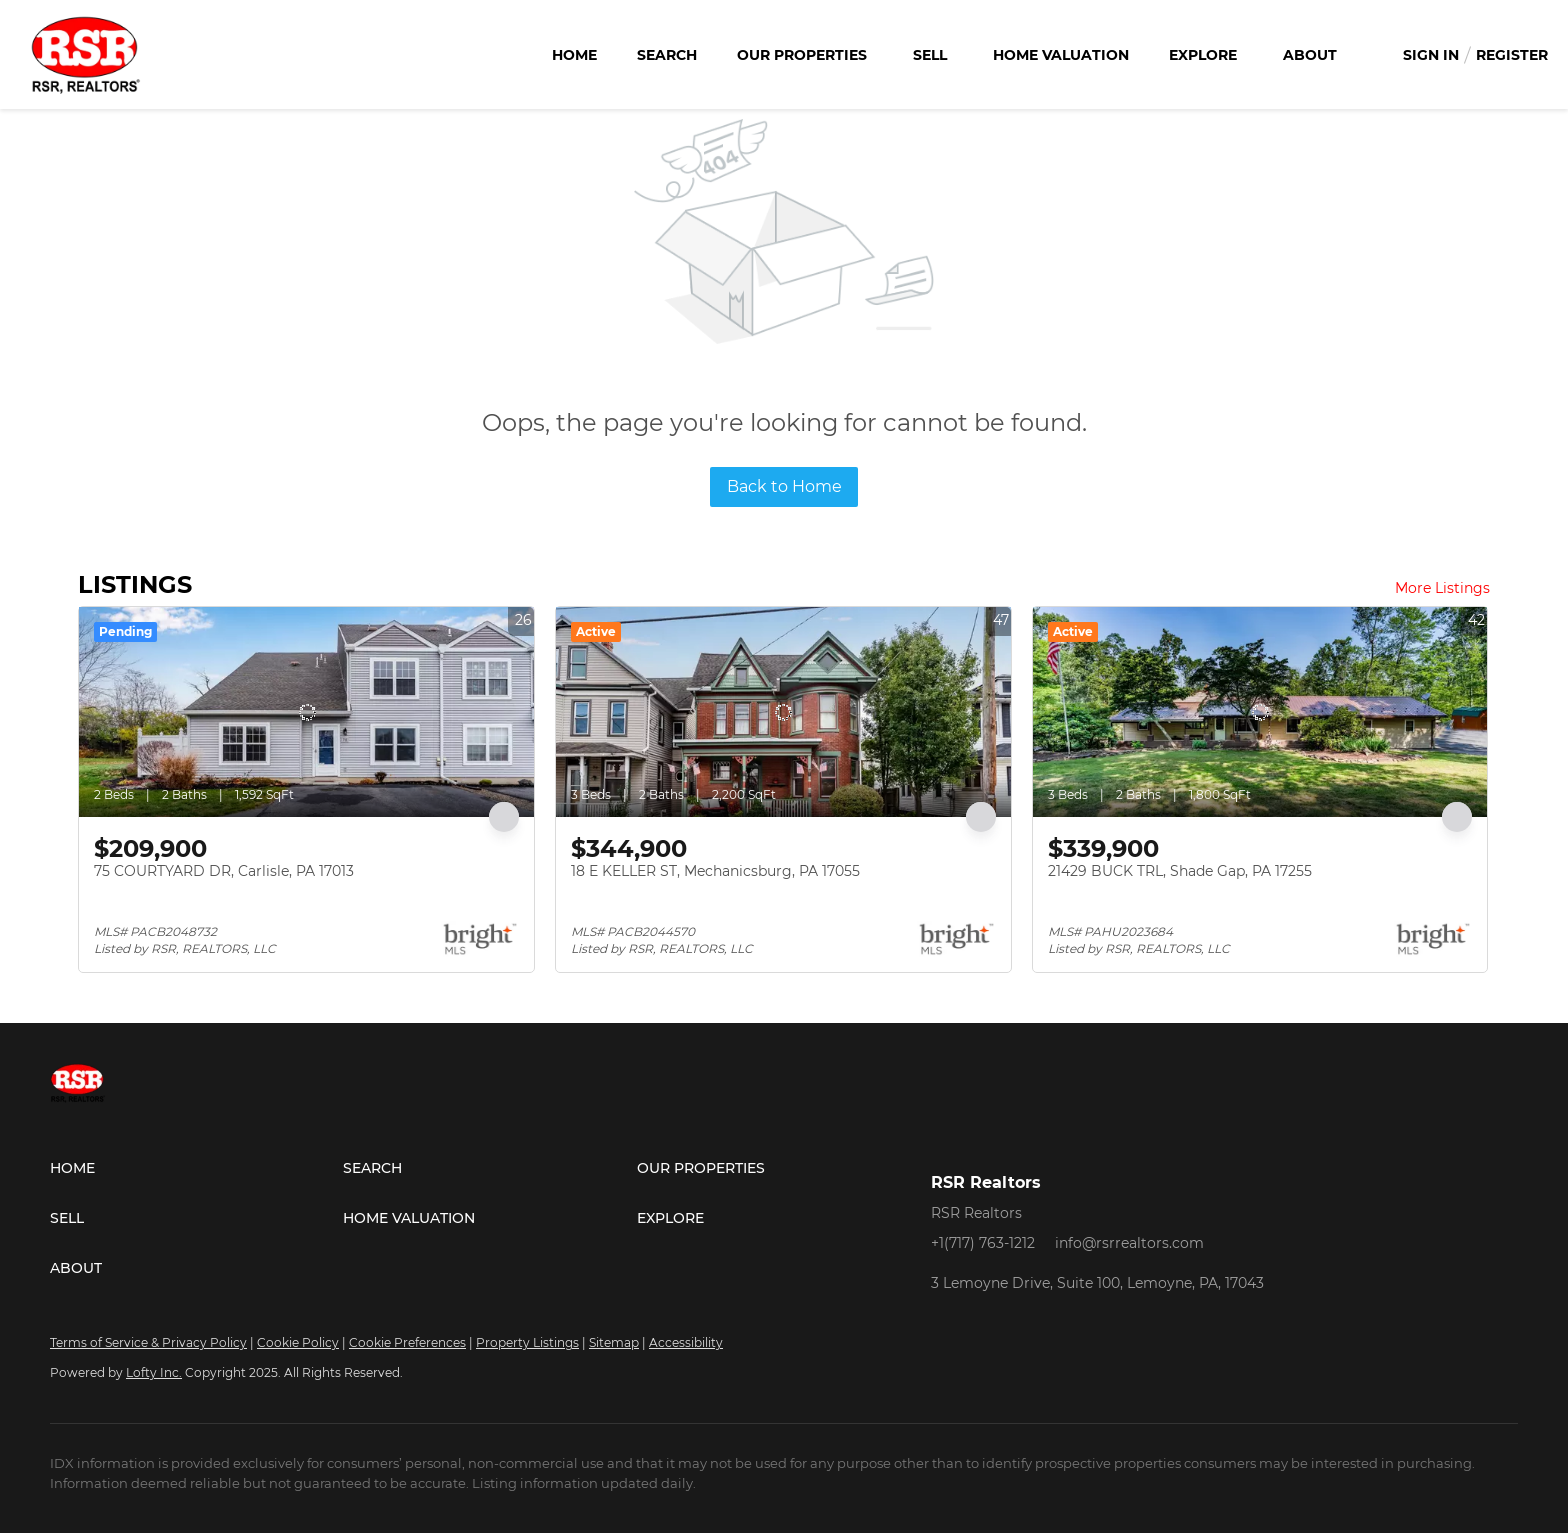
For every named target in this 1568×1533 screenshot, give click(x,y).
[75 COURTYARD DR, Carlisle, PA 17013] (306, 712)
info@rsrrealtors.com (1129, 1243)
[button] (196, 1168)
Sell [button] (930, 55)
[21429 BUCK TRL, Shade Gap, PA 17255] (1260, 712)
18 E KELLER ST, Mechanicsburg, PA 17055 (715, 871)
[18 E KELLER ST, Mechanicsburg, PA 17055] (783, 712)
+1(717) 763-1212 (983, 1243)
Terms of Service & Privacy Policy (148, 1342)
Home (574, 55)
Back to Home (784, 486)
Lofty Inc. (154, 1372)
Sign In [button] (1431, 55)
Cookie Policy (298, 1342)
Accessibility (686, 1342)
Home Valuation (1061, 55)
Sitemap (614, 1342)
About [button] (1310, 55)
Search (667, 55)
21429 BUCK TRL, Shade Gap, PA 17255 (1180, 871)
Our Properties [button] (802, 55)
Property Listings (527, 1342)
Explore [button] (1203, 55)
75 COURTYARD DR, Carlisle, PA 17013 (224, 871)
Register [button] (1512, 55)
